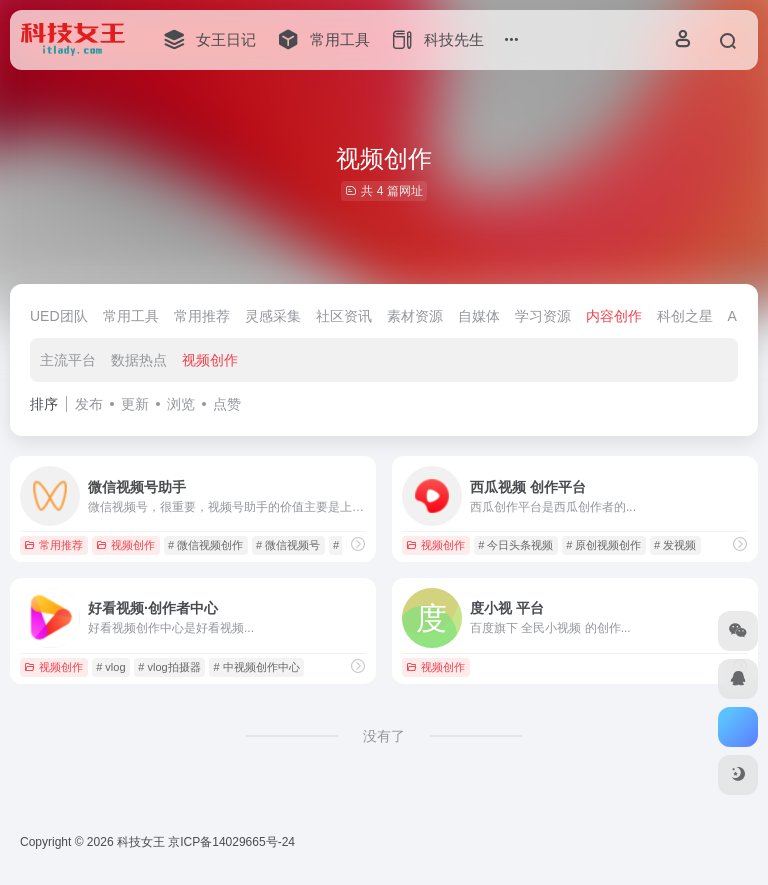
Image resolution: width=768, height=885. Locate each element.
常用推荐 (202, 316)
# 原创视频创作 (603, 545)
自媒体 (479, 316)
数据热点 (139, 360)
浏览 (181, 404)
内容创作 (614, 316)
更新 (135, 404)
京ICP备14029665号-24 (233, 842)
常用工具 (131, 316)
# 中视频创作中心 (256, 667)
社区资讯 (344, 316)
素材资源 (415, 316)
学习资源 (543, 316)
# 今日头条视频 (515, 545)
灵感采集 (273, 316)
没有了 (384, 736)
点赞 (227, 404)
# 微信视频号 (288, 545)
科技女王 (141, 842)
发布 (89, 404)
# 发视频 (675, 545)
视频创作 (210, 360)
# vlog (110, 667)
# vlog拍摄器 (169, 667)
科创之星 (685, 316)
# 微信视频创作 (205, 545)
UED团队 (59, 316)
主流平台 (68, 360)
